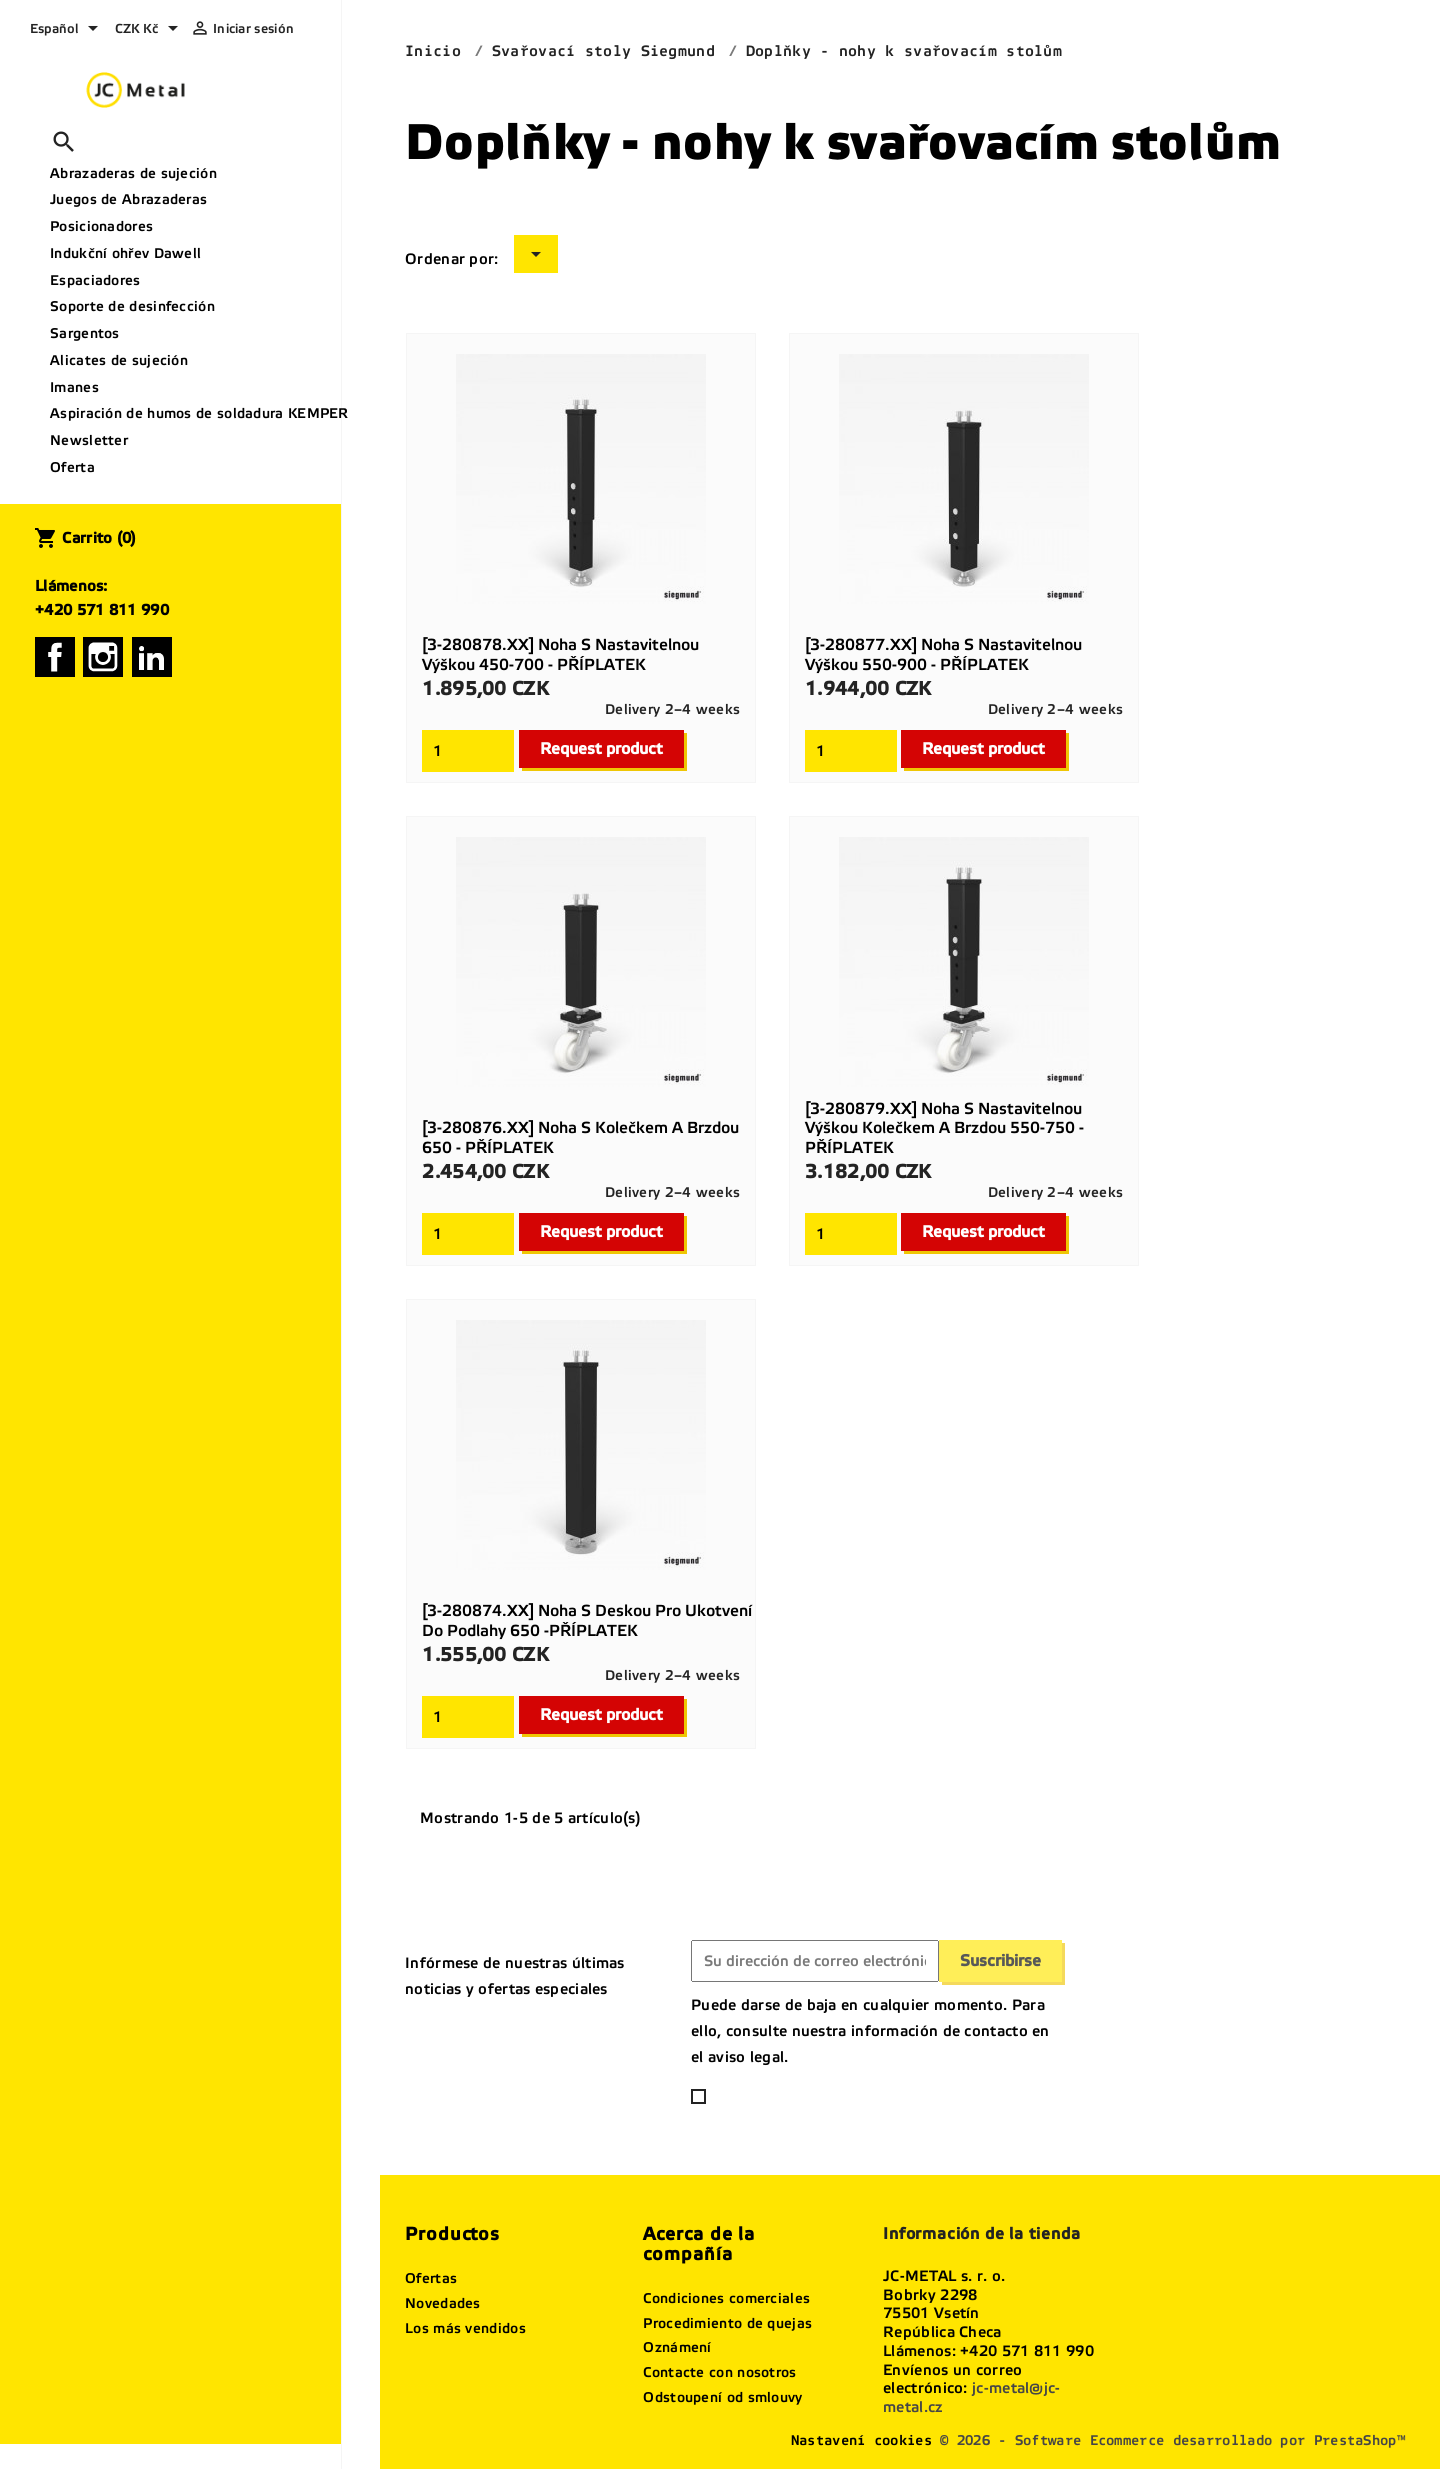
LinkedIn (152, 657)
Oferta (72, 467)
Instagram (103, 657)
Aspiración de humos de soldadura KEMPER (188, 413)
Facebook (55, 657)
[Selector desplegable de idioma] (67, 30)
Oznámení (677, 2347)
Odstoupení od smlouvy (722, 2397)
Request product (601, 748)
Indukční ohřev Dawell (125, 253)
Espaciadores (95, 280)
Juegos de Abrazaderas (128, 199)
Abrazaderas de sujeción (133, 173)
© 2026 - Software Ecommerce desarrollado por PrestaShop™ (1172, 2440)
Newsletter (89, 440)
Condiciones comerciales (726, 2298)
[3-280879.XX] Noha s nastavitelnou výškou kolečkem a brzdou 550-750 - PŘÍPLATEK (944, 1128)
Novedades (443, 2303)
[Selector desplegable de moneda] (150, 30)
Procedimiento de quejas (727, 2323)
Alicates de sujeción (119, 360)
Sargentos (85, 333)
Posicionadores (101, 226)
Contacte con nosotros (719, 2372)
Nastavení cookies (861, 2440)
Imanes (74, 387)
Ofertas (431, 2278)
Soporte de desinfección (132, 306)
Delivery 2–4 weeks (672, 709)
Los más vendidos (465, 2328)
